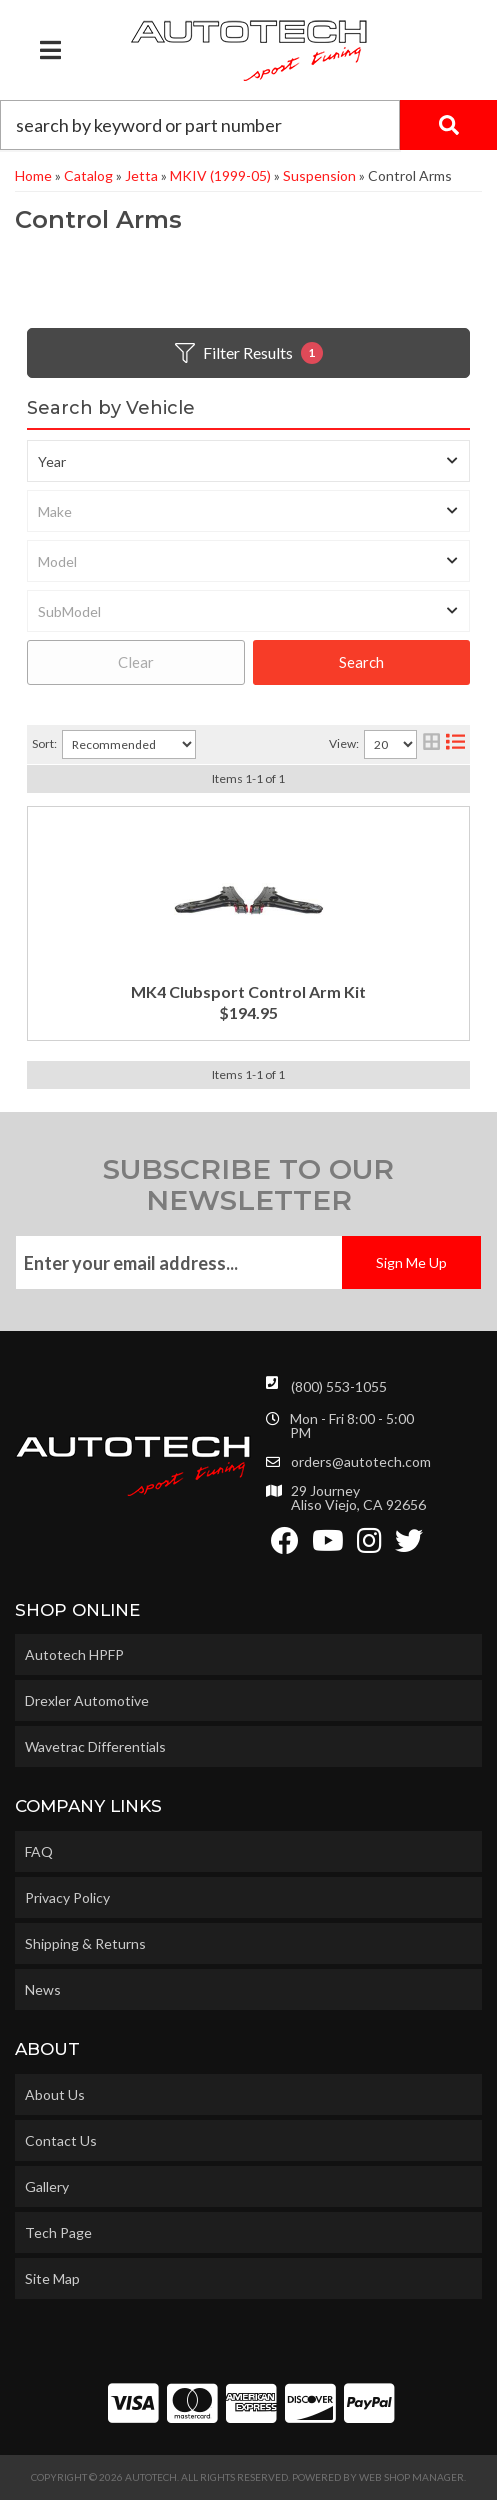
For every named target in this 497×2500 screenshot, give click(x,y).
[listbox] (248, 461)
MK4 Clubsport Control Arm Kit (248, 991)
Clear (136, 662)
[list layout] (455, 744)
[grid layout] (431, 744)
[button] (248, 125)
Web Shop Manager (411, 2477)
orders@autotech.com (361, 1462)
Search (361, 662)
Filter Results (249, 353)
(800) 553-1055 (339, 1386)
